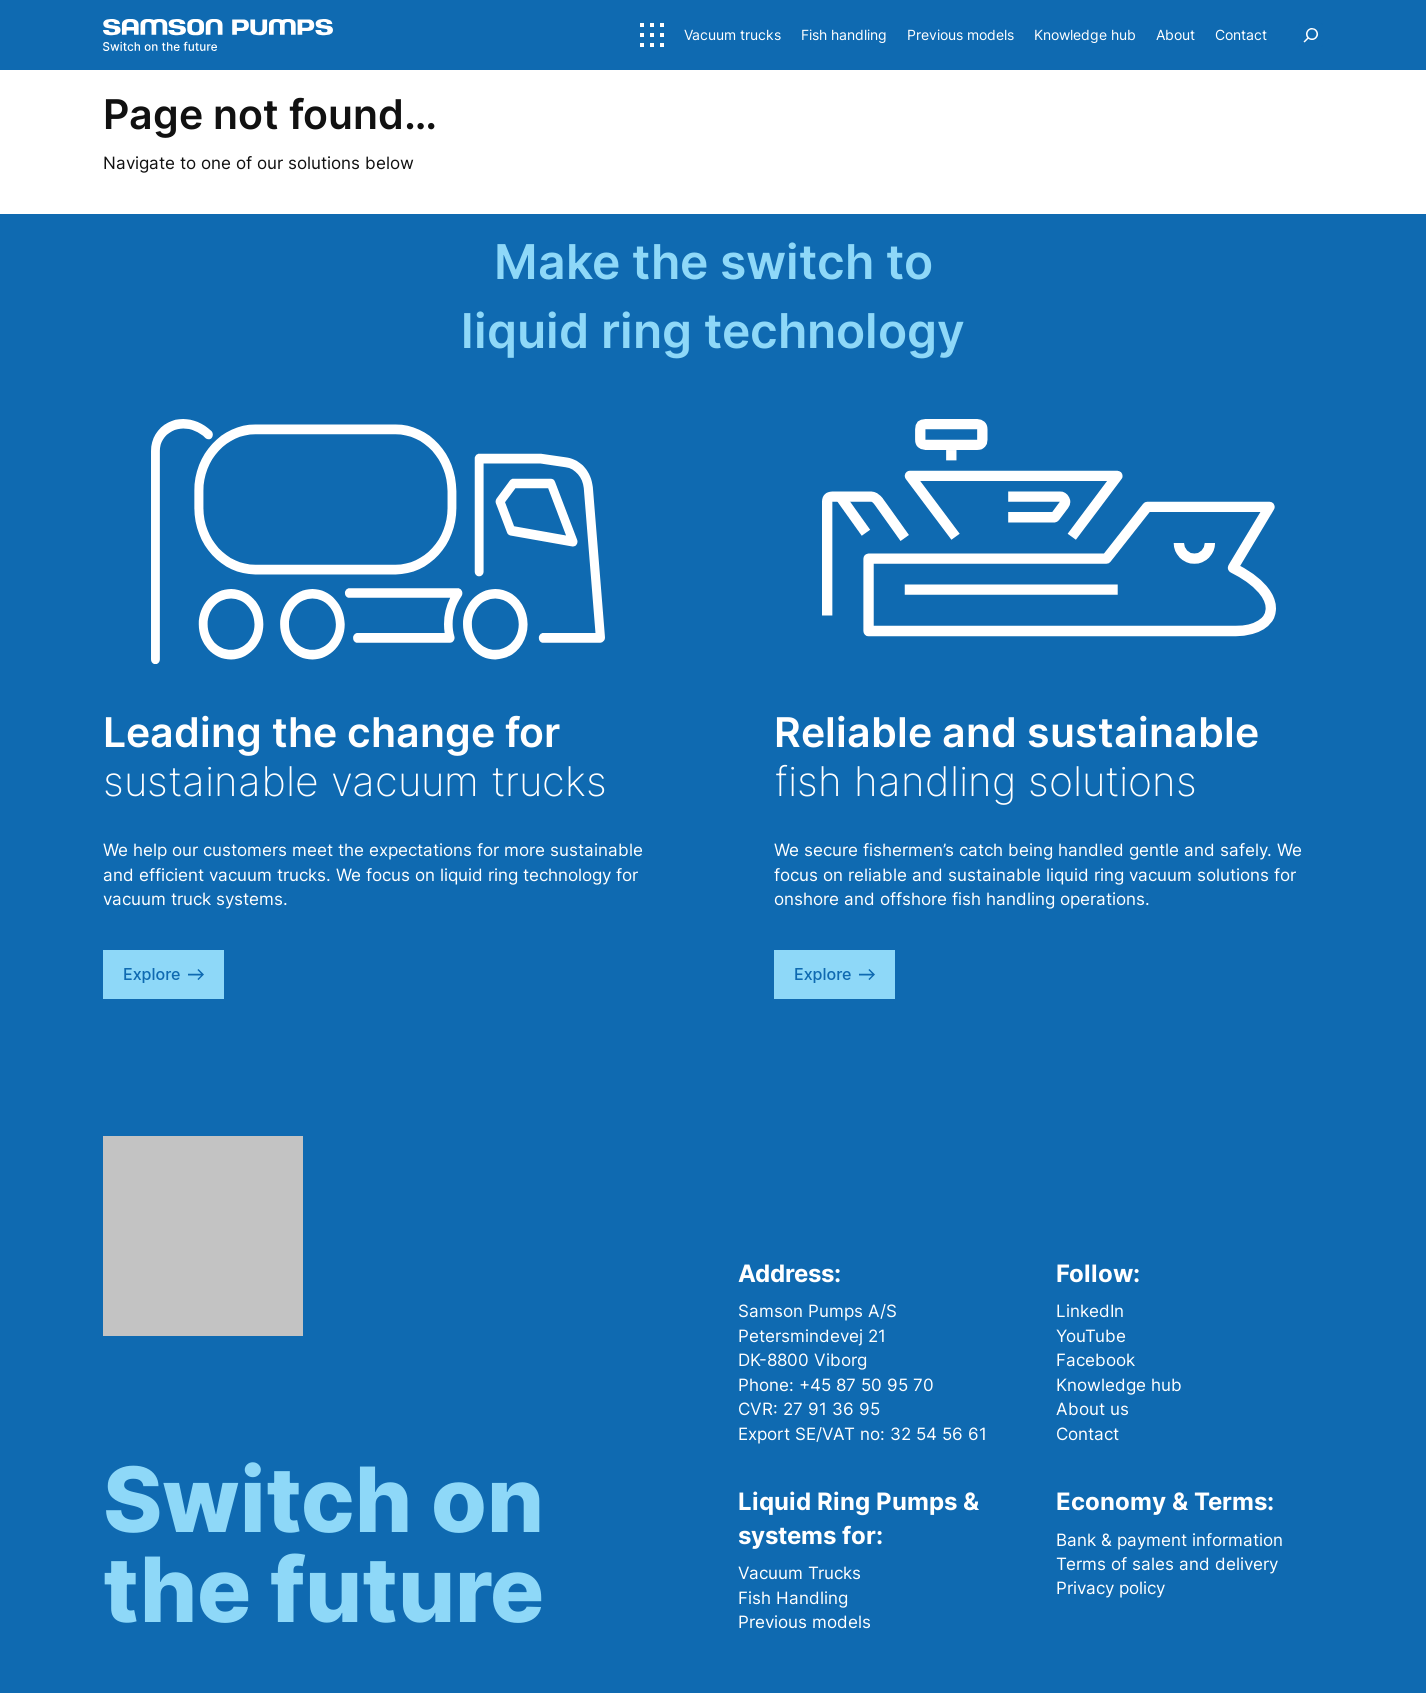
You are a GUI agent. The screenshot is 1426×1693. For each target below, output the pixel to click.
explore (163, 974)
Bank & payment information (1169, 1540)
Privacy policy (1110, 1588)
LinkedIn (1090, 1311)
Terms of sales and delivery (1167, 1564)
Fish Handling (793, 1598)
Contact (1087, 1434)
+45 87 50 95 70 (866, 1385)
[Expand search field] (1311, 35)
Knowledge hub (1119, 1385)
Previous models (804, 1622)
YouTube (1091, 1336)
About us (1092, 1409)
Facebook (1095, 1360)
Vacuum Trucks (799, 1573)
